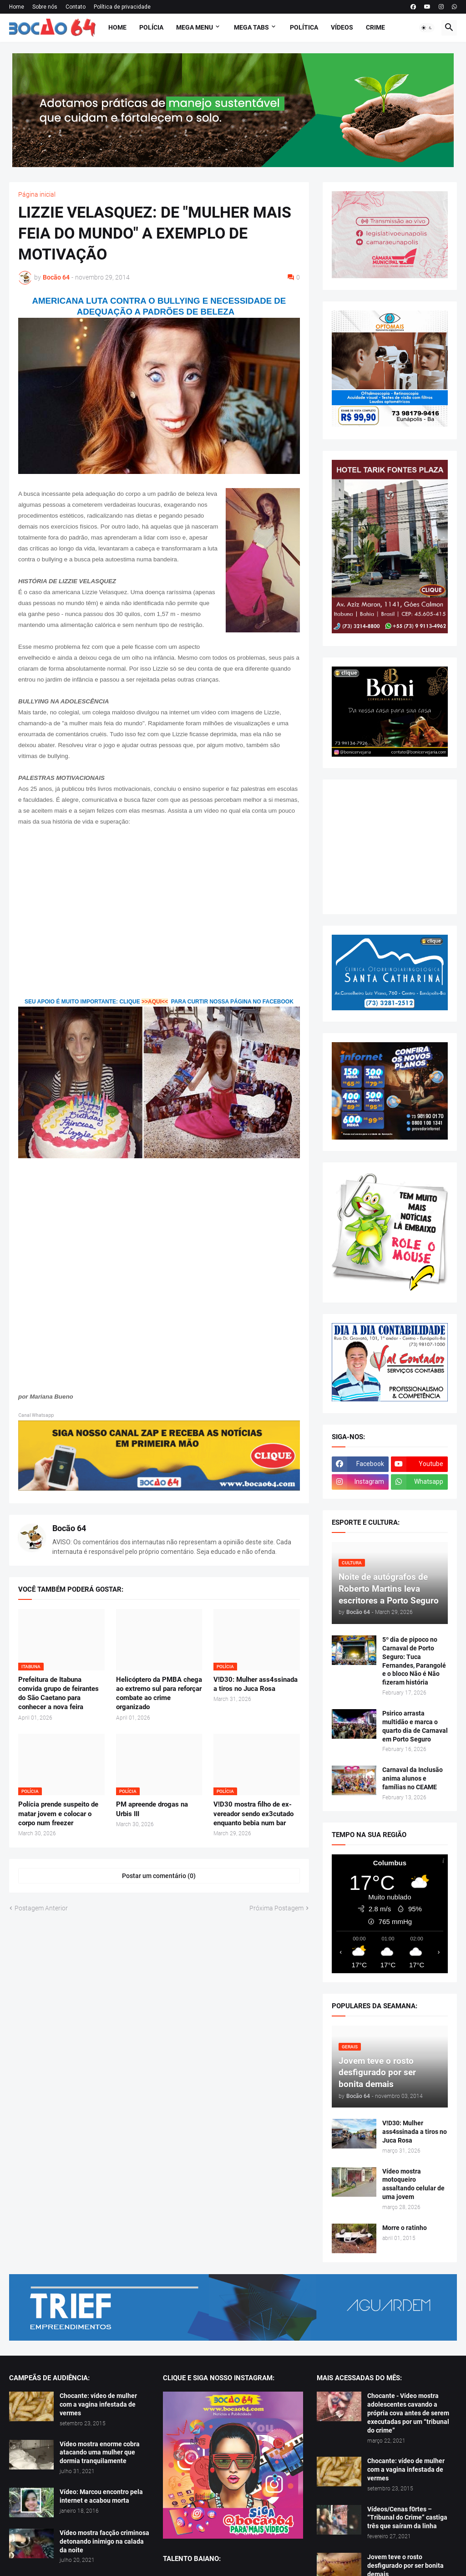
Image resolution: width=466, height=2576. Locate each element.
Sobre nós (44, 7)
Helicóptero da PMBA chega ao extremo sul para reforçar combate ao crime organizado (159, 1693)
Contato (76, 7)
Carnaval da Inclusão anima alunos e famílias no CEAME (412, 1778)
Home (16, 7)
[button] (427, 27)
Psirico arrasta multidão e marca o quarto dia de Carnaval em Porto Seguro (415, 1726)
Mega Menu (194, 27)
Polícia (151, 27)
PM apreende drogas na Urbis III (152, 1808)
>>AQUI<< (155, 1001)
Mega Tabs (251, 27)
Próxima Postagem (276, 1908)
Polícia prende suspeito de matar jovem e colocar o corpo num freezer (58, 1813)
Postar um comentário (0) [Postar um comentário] (159, 1875)
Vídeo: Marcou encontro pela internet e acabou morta (101, 2496)
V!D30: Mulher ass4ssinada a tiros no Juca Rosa (255, 1684)
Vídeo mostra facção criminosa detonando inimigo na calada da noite (104, 2541)
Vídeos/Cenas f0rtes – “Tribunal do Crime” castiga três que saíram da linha (407, 2517)
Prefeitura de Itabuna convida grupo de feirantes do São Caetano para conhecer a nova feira (58, 1693)
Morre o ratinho (404, 2227)
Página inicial (37, 194)
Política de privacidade (122, 7)
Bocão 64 (69, 1528)
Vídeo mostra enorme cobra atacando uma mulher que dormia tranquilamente (100, 2452)
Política (304, 27)
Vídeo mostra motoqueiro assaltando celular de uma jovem (413, 2184)
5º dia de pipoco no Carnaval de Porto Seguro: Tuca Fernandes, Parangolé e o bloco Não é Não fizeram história (414, 1661)
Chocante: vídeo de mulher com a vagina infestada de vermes (98, 2404)
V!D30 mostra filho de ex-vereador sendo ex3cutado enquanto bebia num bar (253, 1813)
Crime (375, 27)
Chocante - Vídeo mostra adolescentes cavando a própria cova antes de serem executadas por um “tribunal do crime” (408, 2413)
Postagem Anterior (41, 1908)
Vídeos (342, 27)
